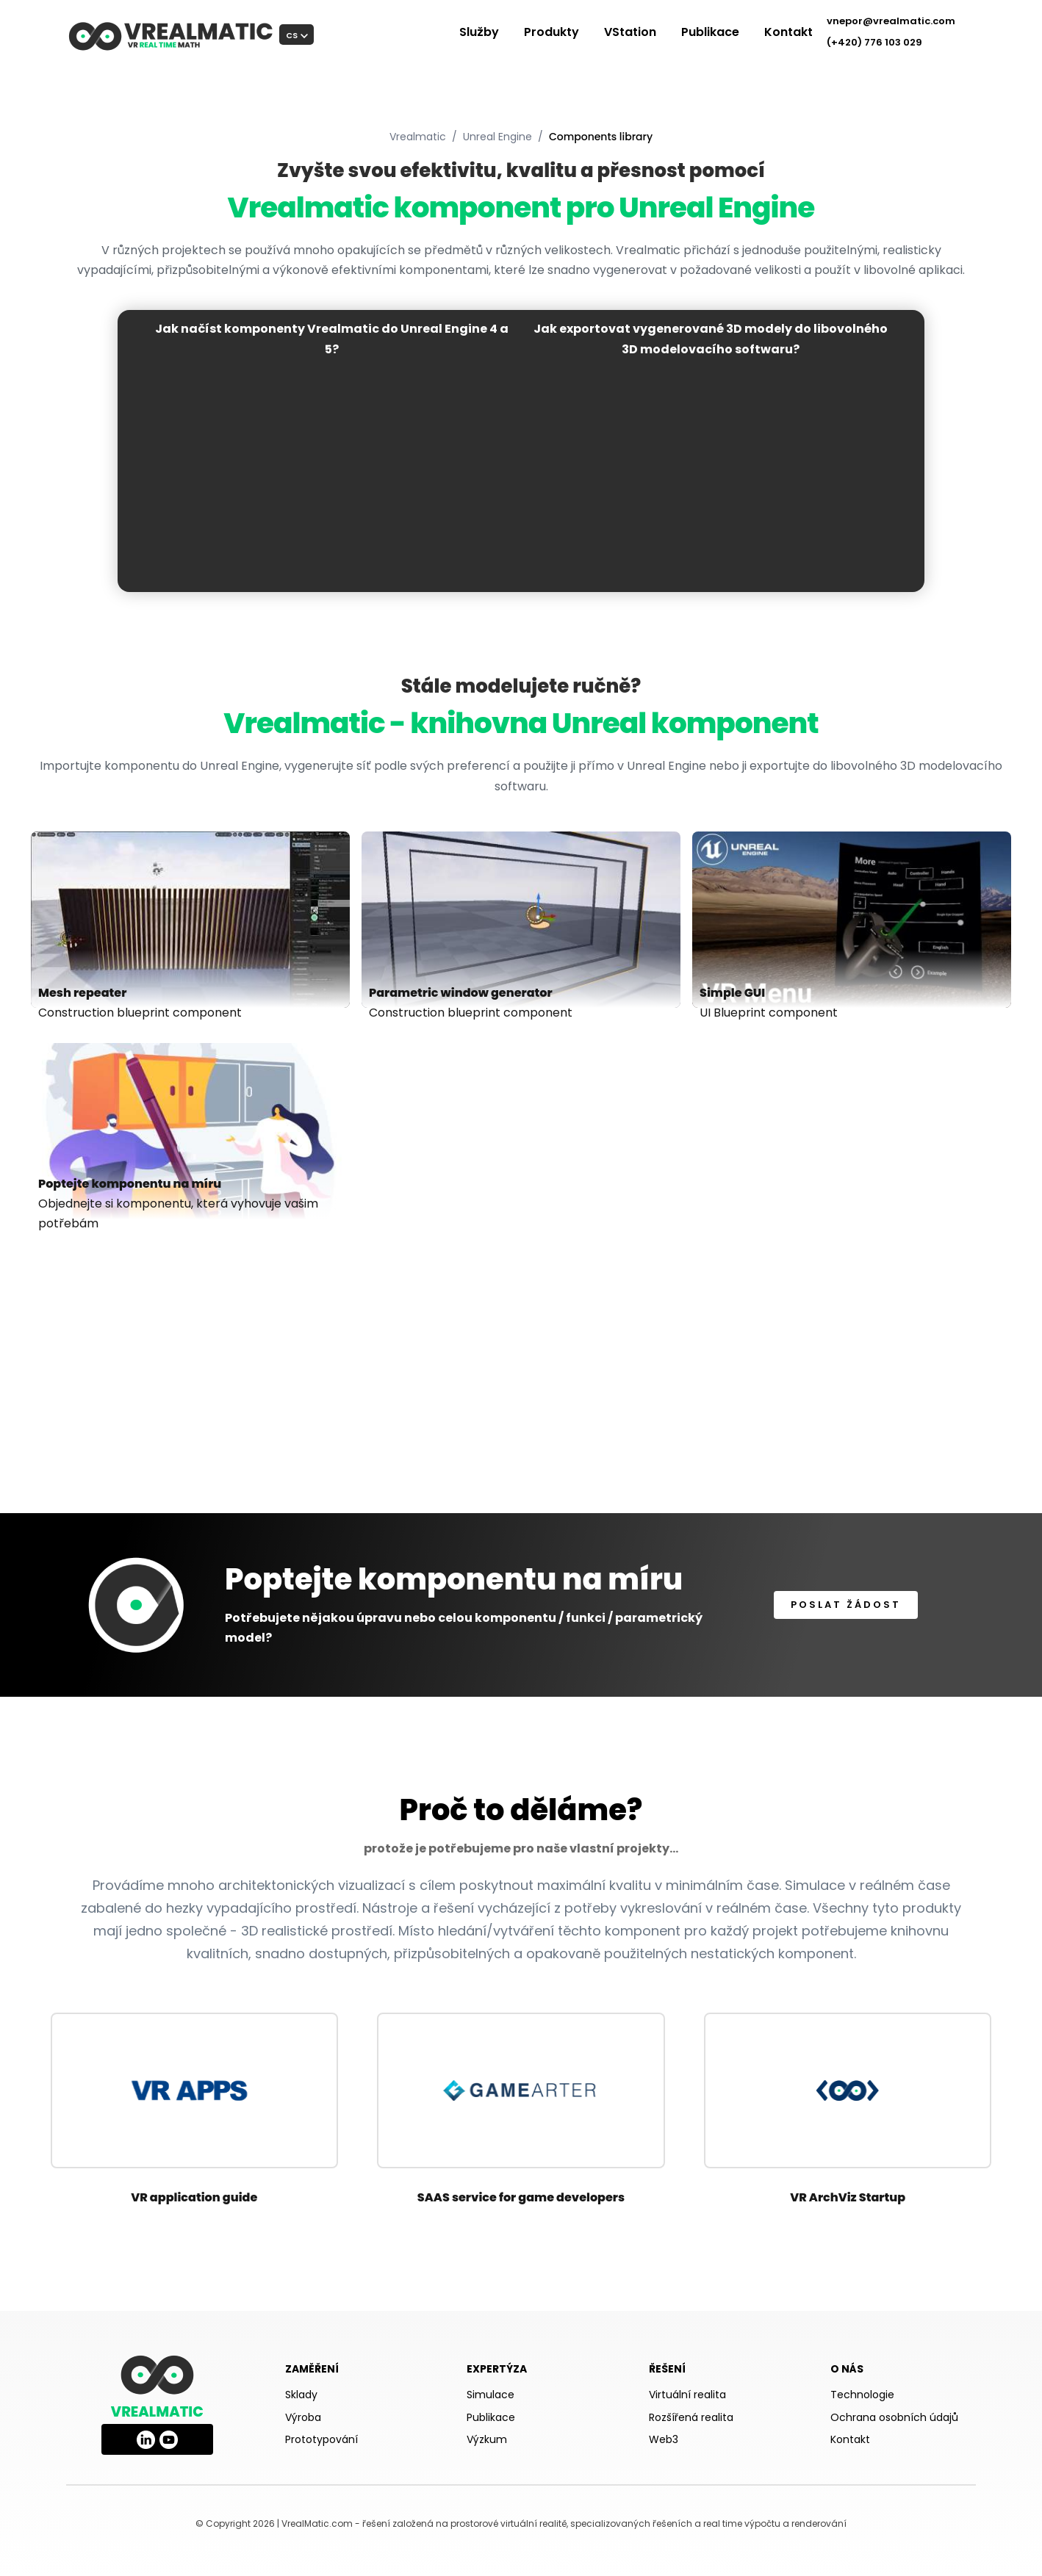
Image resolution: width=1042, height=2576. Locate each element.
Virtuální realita (687, 2394)
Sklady (301, 2394)
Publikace (710, 32)
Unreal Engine (497, 136)
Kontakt (788, 32)
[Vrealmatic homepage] (157, 2375)
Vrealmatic (417, 136)
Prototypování (321, 2439)
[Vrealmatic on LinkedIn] (146, 2436)
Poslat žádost (846, 1605)
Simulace (490, 2394)
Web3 (663, 2439)
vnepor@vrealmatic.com (891, 21)
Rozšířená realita (691, 2417)
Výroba (303, 2417)
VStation (630, 32)
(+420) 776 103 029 (874, 42)
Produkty (551, 32)
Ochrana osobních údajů (894, 2417)
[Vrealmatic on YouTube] (168, 2436)
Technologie (862, 2394)
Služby (479, 32)
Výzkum (487, 2439)
